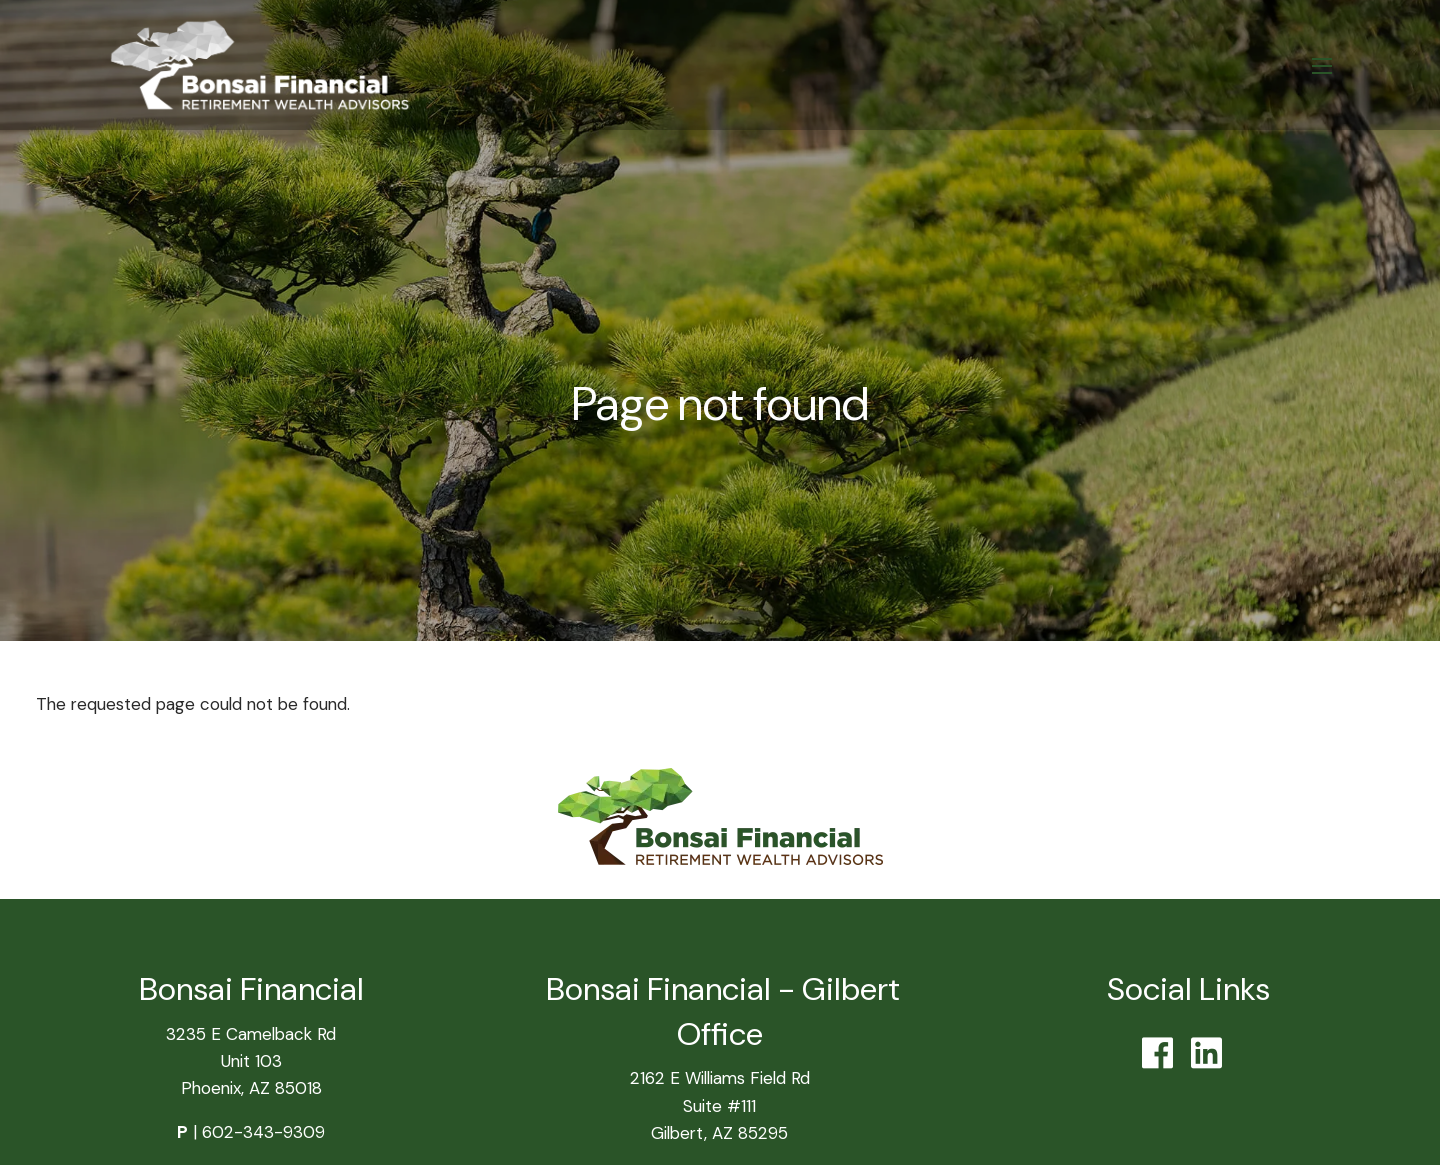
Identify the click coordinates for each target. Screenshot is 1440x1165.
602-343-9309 (263, 1132)
